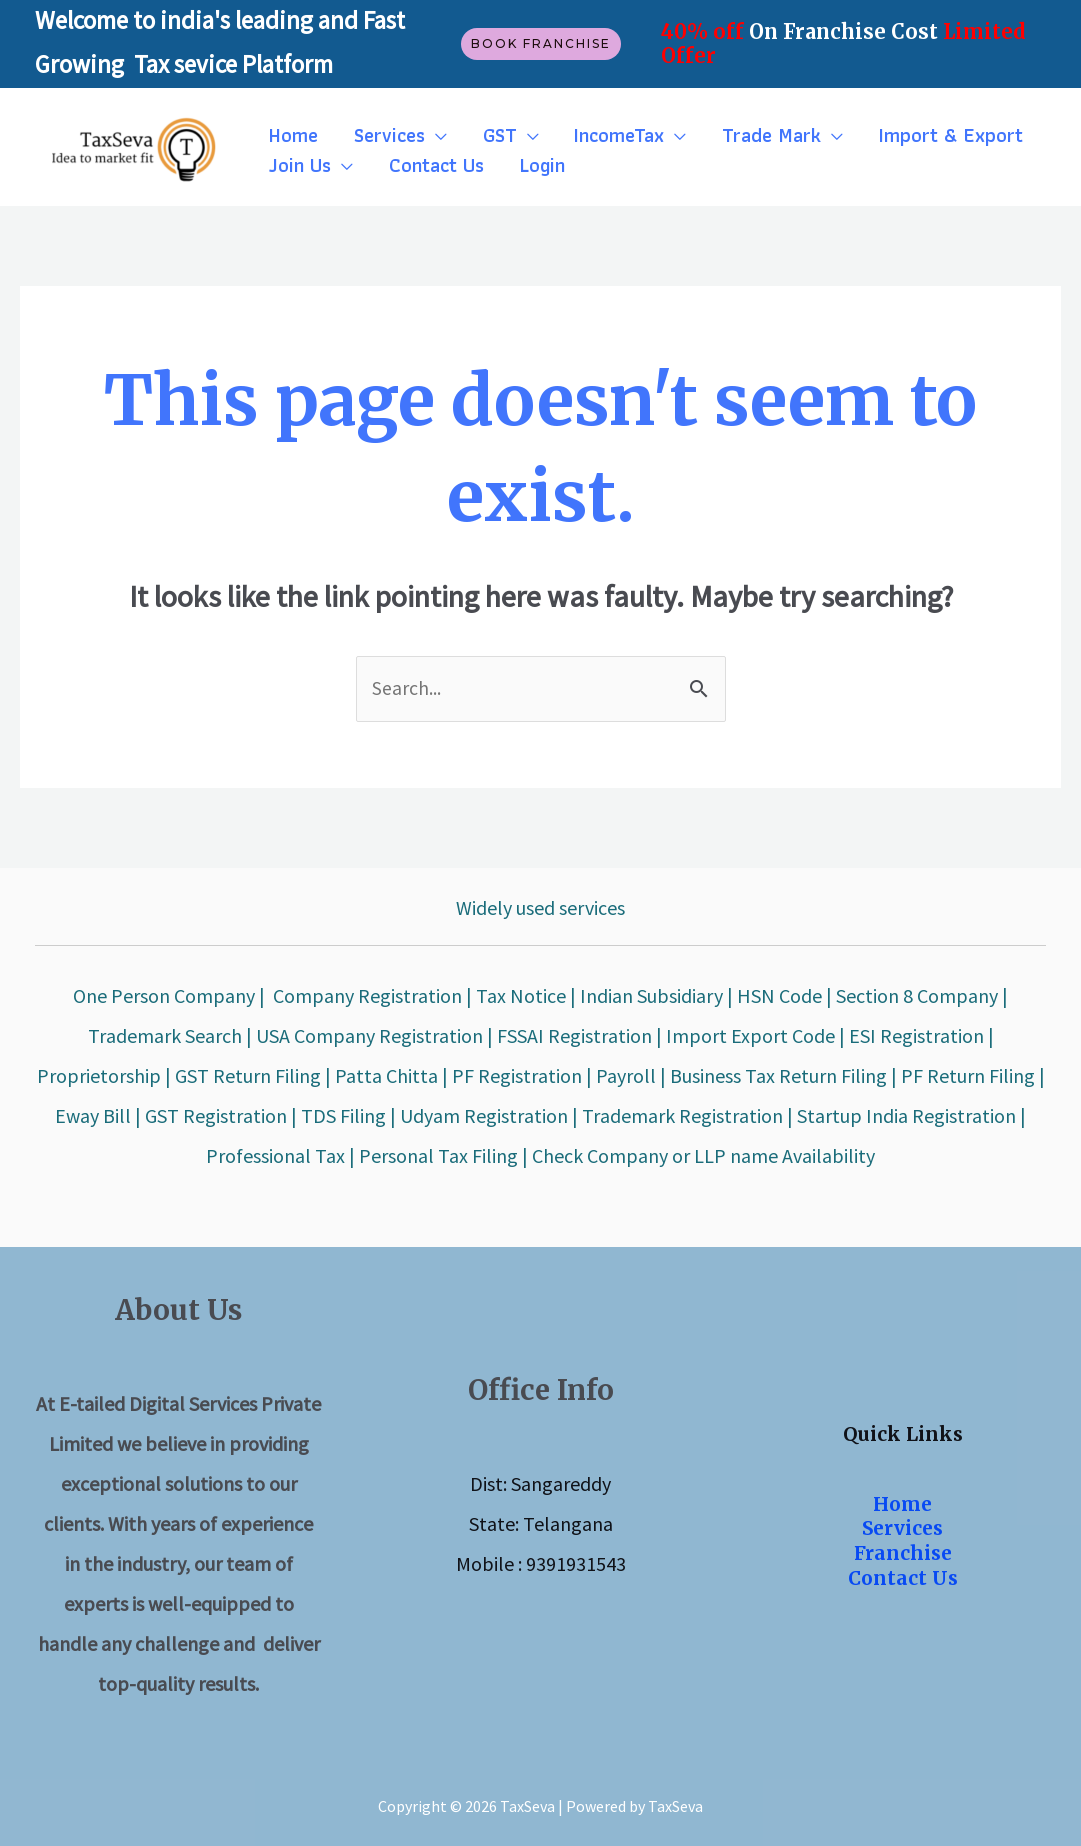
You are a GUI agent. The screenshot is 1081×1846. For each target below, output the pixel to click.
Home (290, 135)
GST (485, 135)
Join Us (297, 165)
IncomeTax (599, 135)
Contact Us (427, 165)
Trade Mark (745, 135)
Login (527, 165)
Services (380, 135)
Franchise (903, 1554)
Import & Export (919, 135)
